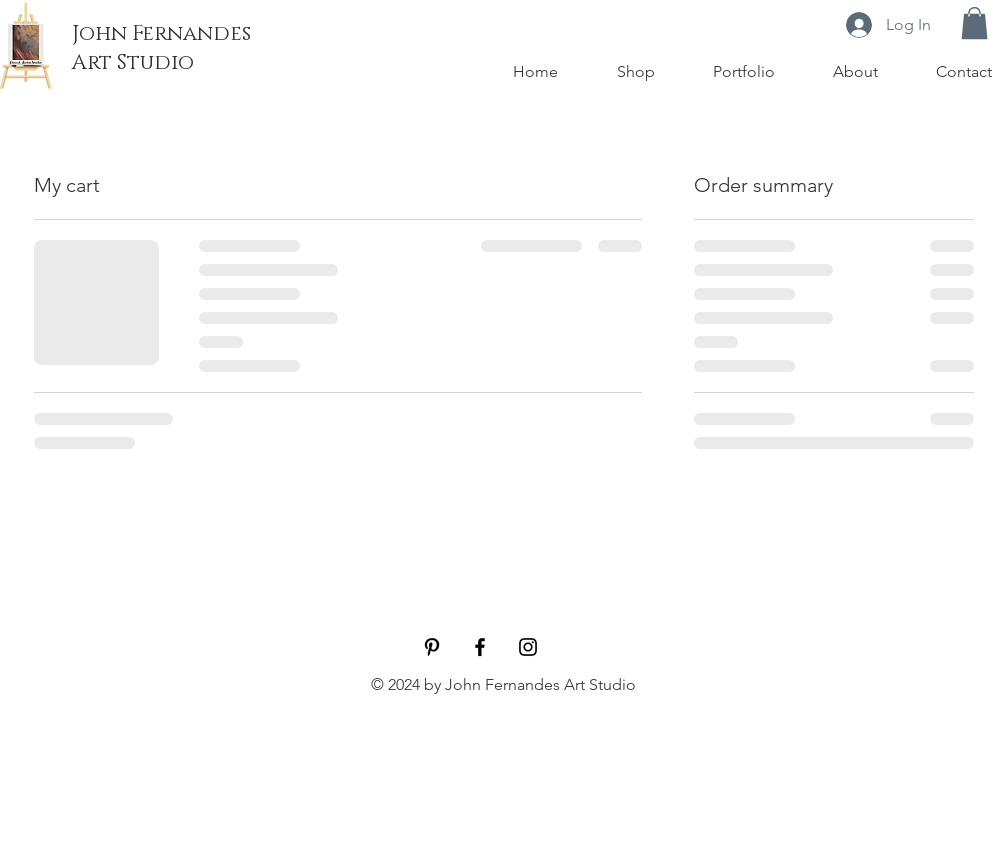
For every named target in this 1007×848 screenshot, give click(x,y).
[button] (974, 23)
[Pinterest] (432, 647)
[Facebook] (480, 647)
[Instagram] (528, 647)
